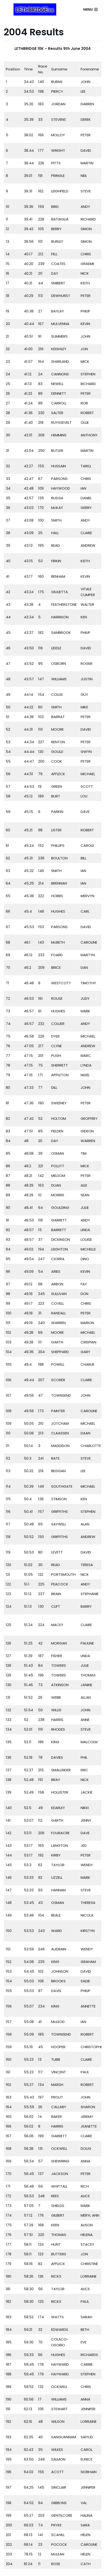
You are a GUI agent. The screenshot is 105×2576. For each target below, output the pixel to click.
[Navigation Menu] (90, 9)
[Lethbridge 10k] (35, 9)
